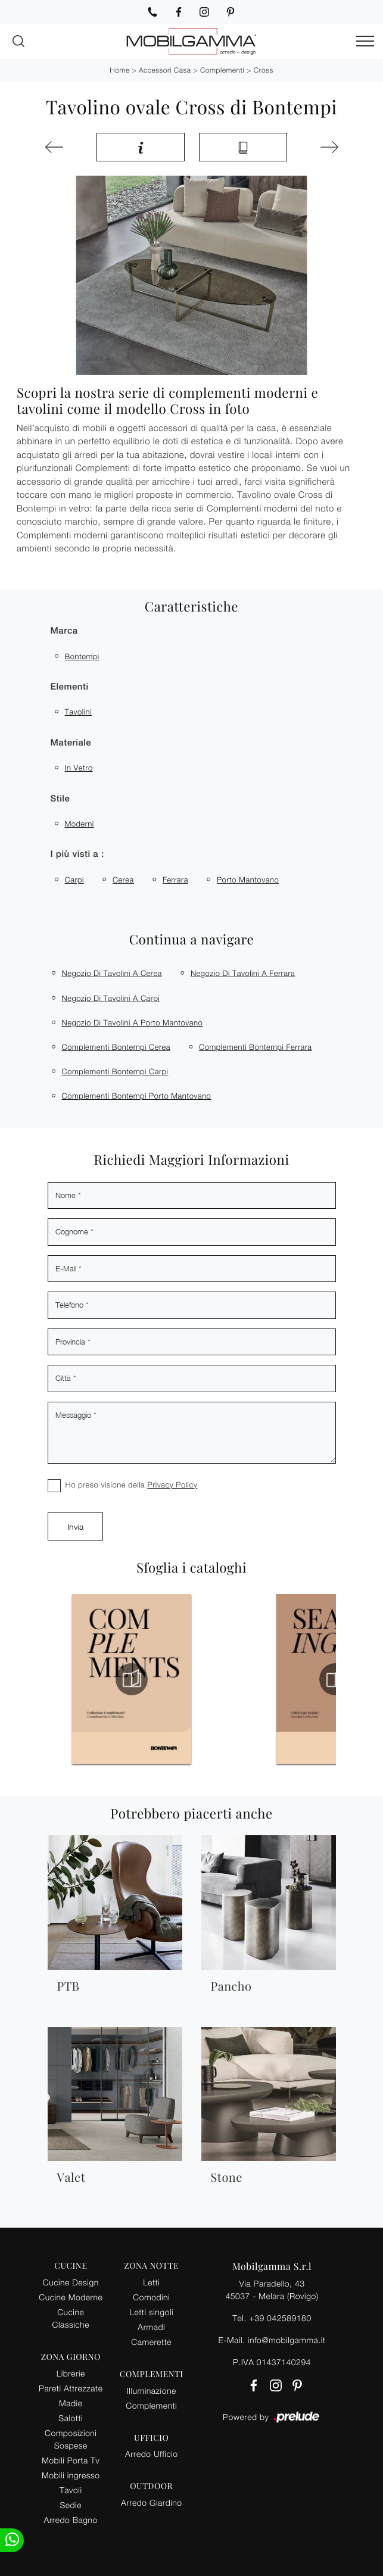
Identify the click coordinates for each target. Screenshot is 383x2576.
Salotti (70, 2418)
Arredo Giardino (151, 2502)
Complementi (222, 70)
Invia (75, 1526)
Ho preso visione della (132, 1484)
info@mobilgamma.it (287, 2340)
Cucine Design (71, 2282)
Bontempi (82, 656)
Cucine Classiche (70, 2318)
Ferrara (175, 879)
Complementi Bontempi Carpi (115, 1071)
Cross (263, 70)
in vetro (79, 767)
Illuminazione (151, 2390)
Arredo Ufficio (151, 2454)
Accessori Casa (165, 70)
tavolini (78, 711)
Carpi (74, 879)
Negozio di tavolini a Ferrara (243, 973)
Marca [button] (64, 631)
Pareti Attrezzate (70, 2388)
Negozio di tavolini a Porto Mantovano (132, 1022)
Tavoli (71, 2490)
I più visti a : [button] (77, 854)
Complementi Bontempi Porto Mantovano (136, 1095)
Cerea (123, 879)
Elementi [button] (70, 687)
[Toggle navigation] (365, 42)
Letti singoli (151, 2312)
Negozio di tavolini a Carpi (111, 998)
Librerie (71, 2373)
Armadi (151, 2327)
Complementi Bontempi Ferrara (255, 1047)
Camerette (151, 2342)
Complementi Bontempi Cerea (116, 1047)
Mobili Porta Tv (70, 2460)
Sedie (71, 2505)
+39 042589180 (280, 2318)
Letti (151, 2282)
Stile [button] (60, 799)
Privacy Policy (172, 1484)
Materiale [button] (71, 743)
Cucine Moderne (70, 2297)
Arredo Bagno (71, 2520)
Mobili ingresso (70, 2475)
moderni (79, 823)
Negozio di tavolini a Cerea (112, 973)
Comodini (151, 2297)
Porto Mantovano (248, 879)
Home (119, 70)
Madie (70, 2403)
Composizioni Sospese (70, 2439)
